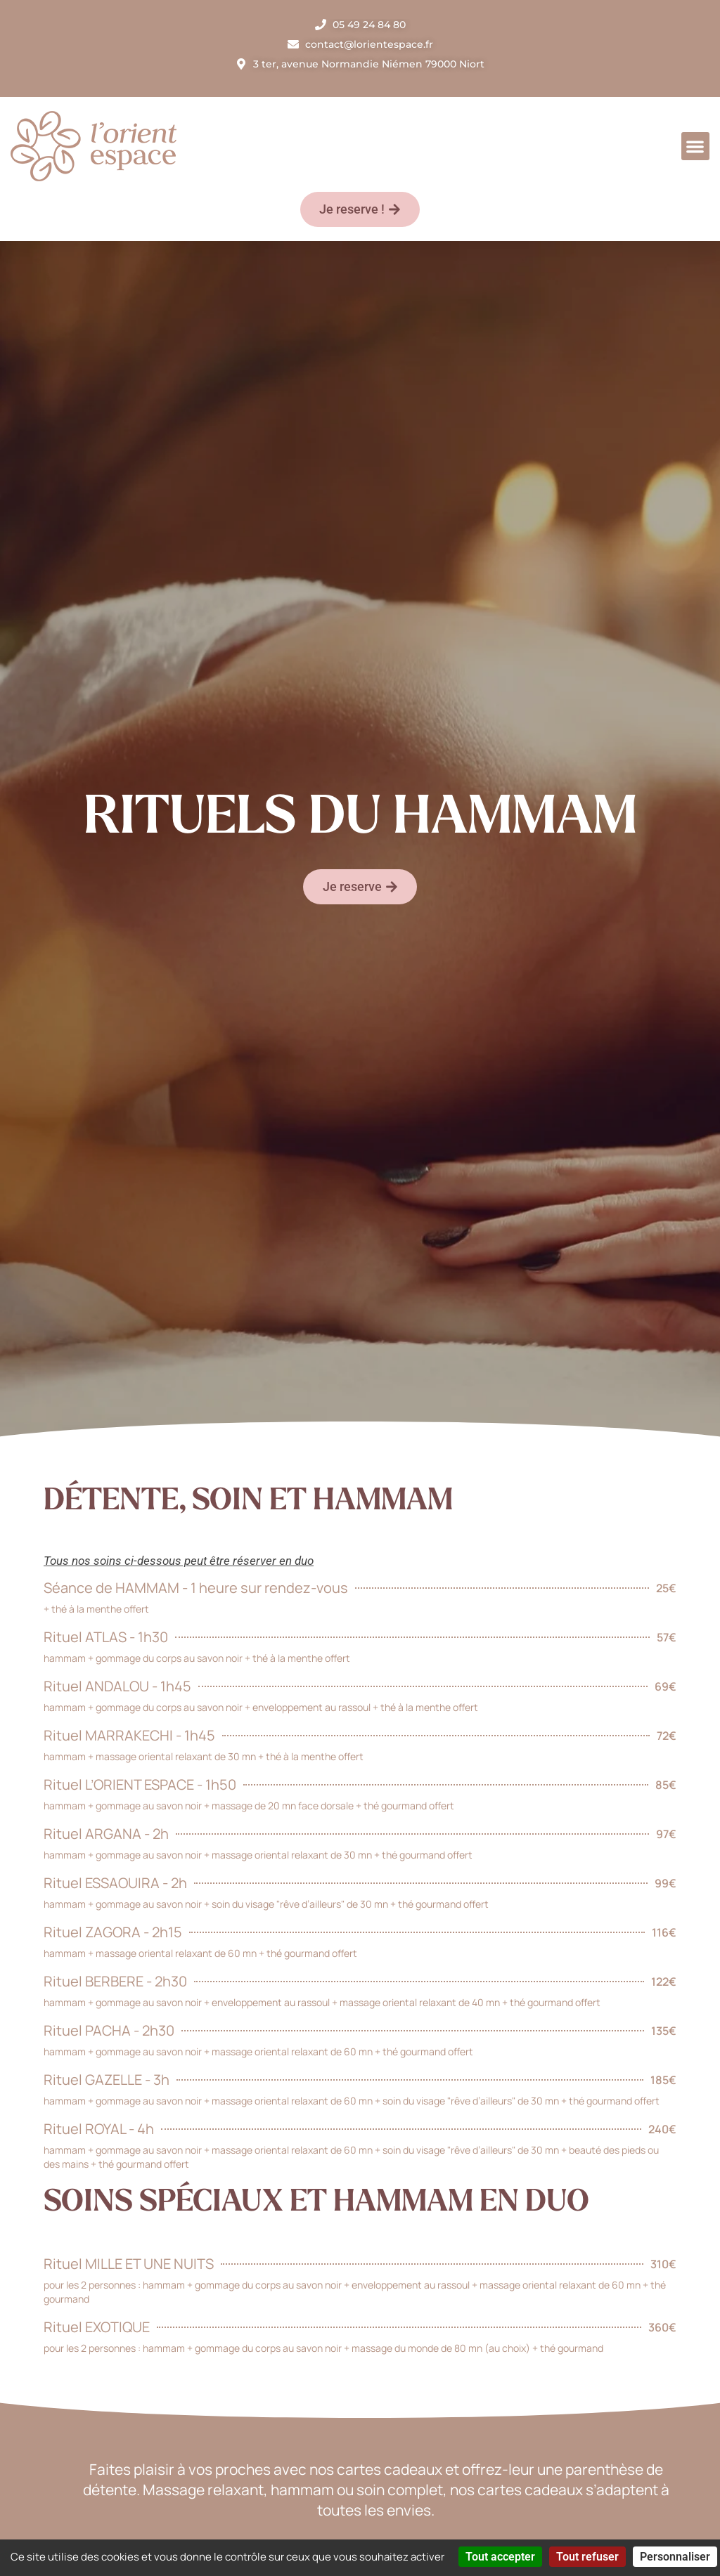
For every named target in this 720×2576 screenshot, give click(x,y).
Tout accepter (500, 2556)
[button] (695, 146)
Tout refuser (587, 2556)
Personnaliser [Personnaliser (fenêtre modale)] (675, 2556)
